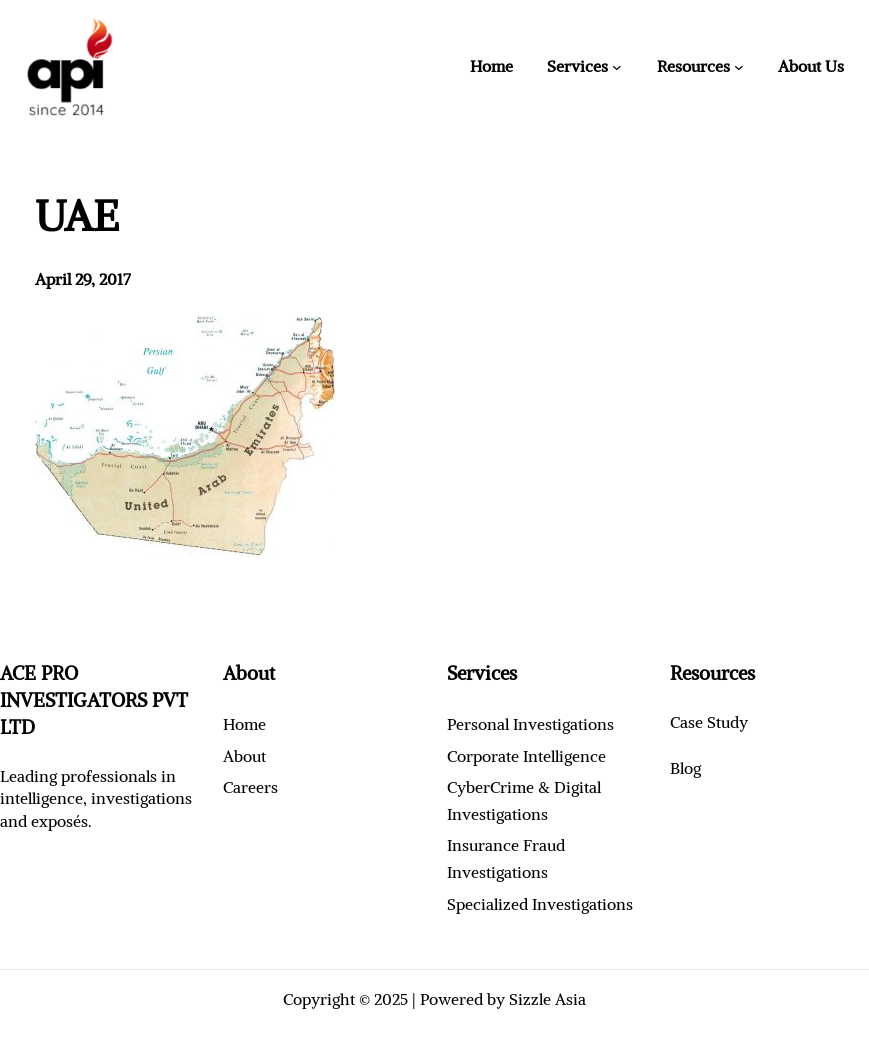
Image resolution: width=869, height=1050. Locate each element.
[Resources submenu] (739, 67)
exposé (56, 821)
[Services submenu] (617, 67)
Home (491, 66)
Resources (693, 66)
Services (577, 66)
